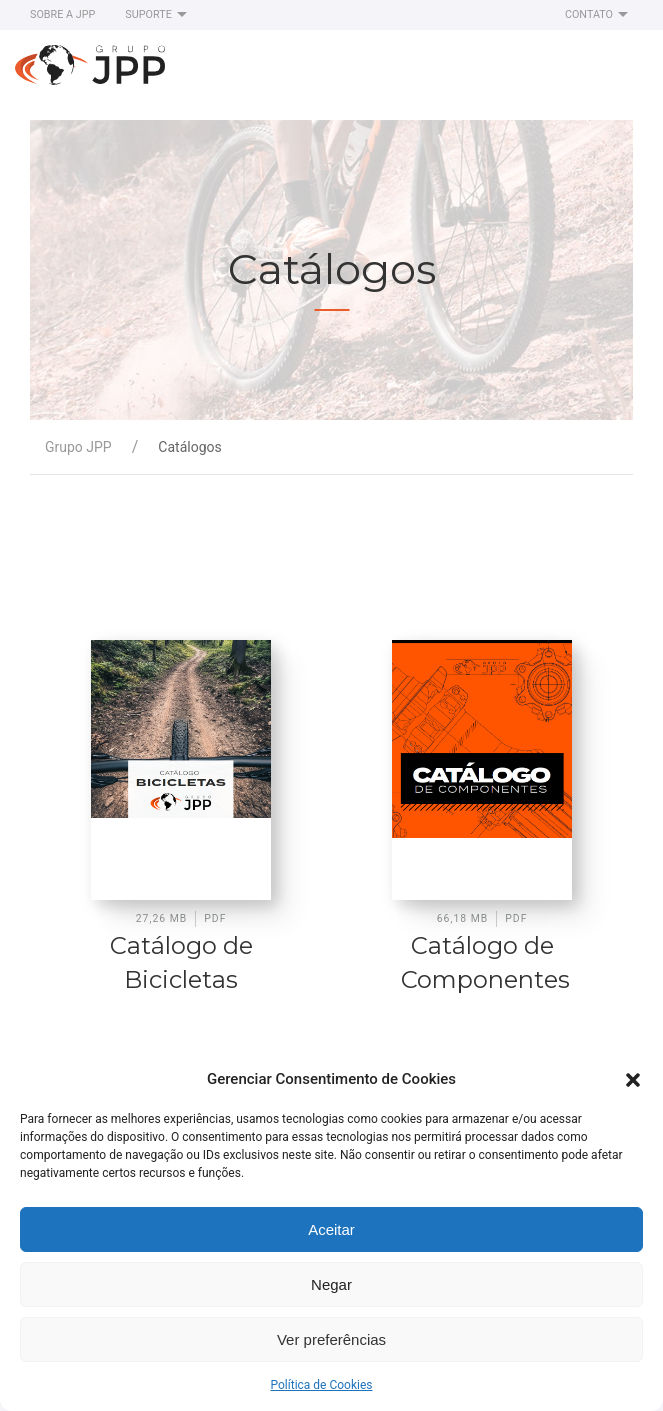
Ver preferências (331, 1339)
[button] (633, 1079)
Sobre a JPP (62, 14)
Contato (599, 15)
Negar (331, 1284)
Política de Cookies (321, 1385)
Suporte (158, 15)
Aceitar (331, 1229)
